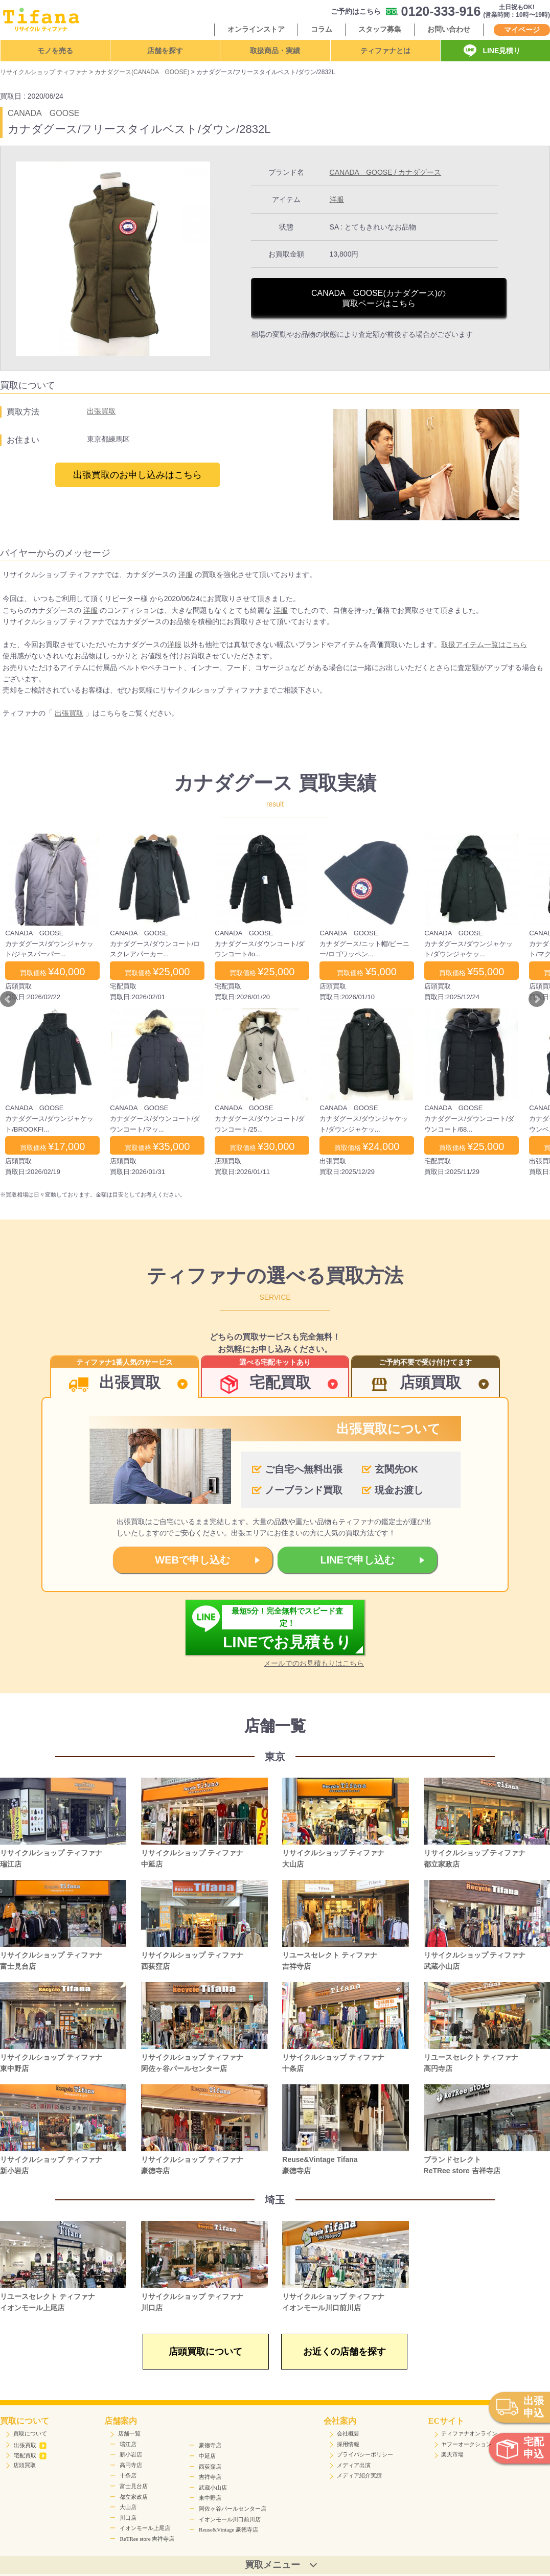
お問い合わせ (448, 29)
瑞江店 (128, 2444)
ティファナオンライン (469, 2433)
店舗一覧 (129, 2433)
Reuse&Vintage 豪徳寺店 (228, 2529)
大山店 (128, 2507)
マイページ (522, 30)
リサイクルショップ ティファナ (43, 72)
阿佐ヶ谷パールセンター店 (232, 2508)
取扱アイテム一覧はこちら (484, 644)
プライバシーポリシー (365, 2454)
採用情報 (348, 2444)
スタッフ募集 (379, 29)
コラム (321, 29)
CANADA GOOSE (43, 113)
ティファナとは (385, 51)
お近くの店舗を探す (344, 2352)
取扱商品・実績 (275, 51)
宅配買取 (30, 2455)
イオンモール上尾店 (145, 2528)
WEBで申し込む (192, 1560)
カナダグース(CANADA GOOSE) (142, 72)
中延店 (207, 2456)
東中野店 (210, 2498)
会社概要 (348, 2433)
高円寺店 (131, 2465)
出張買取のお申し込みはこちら (137, 475)
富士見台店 (134, 2486)
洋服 (337, 199)
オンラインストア (256, 29)
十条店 (128, 2475)
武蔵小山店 (213, 2488)
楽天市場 (452, 2454)
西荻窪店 (210, 2467)
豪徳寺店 (210, 2445)
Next (537, 999)
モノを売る (55, 51)
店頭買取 (24, 2465)
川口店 (128, 2518)
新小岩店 (131, 2454)
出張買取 (101, 411)
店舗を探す (165, 51)
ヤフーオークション (466, 2444)
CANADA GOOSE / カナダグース (386, 172)
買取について (30, 2433)
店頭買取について (205, 2352)
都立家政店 (134, 2497)
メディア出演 (354, 2465)
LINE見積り (501, 51)
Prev (8, 999)
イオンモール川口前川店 (230, 2519)
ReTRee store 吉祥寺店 (147, 2539)
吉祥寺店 (210, 2477)
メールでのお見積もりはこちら (314, 1663)
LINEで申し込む (357, 1560)
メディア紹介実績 (359, 2475)
